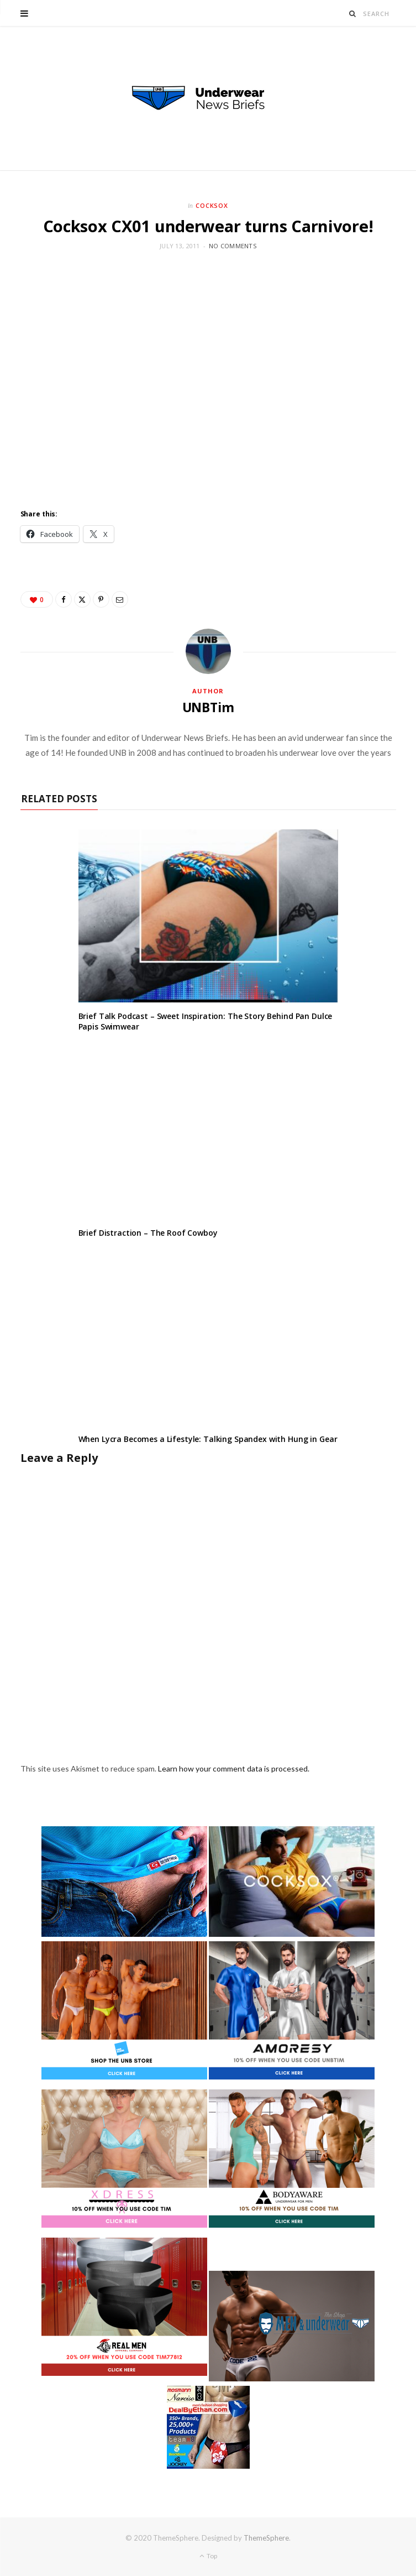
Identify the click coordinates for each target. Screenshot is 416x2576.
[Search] (352, 13)
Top (208, 2556)
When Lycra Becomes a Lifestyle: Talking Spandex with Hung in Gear (208, 1439)
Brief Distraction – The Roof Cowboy (148, 1232)
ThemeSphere (266, 2537)
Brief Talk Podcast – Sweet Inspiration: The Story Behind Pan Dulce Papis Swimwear (205, 1021)
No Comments (232, 246)
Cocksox (212, 205)
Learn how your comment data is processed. (233, 1768)
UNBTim (208, 707)
